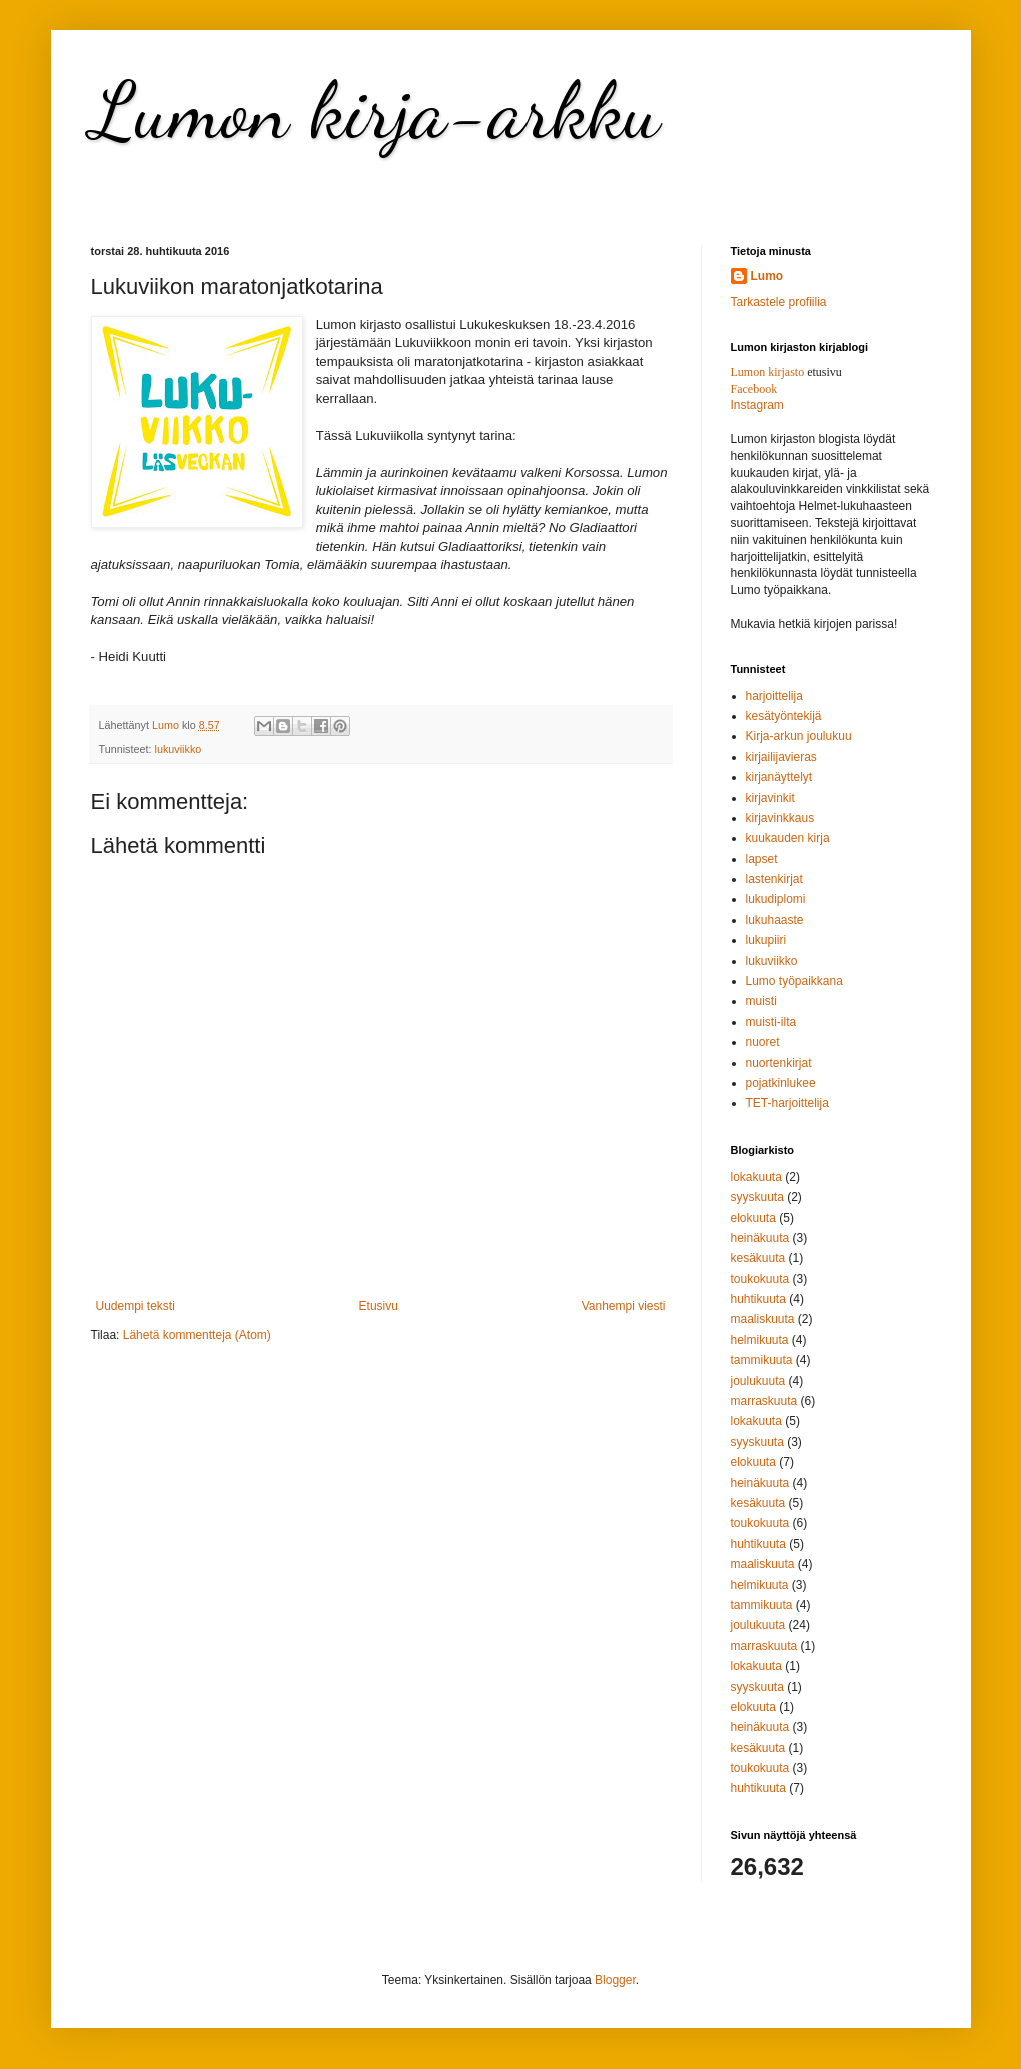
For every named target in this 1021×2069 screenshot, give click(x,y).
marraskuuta (764, 1401)
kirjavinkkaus (780, 818)
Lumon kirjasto (768, 372)
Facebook (754, 389)
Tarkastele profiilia (779, 302)
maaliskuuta (763, 1319)
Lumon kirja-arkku (375, 110)
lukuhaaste (775, 920)
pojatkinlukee (781, 1083)
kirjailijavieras (781, 757)
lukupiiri (766, 940)
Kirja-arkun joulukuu (799, 736)
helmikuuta (760, 1340)
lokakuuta (756, 1177)
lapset (762, 859)
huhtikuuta (758, 1299)
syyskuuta (757, 1197)
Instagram (757, 405)
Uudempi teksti (135, 1306)
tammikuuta (762, 1360)
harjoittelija (774, 696)
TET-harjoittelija (787, 1103)
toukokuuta (760, 1279)
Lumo (767, 276)
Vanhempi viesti (624, 1306)
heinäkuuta (760, 1238)
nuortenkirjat (779, 1063)
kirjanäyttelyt (779, 777)
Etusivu (378, 1306)
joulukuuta (758, 1381)
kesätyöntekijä (784, 716)
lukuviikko (178, 749)
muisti (761, 1001)
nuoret (763, 1042)
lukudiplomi (776, 899)
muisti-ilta (771, 1022)
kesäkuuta (758, 1258)
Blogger (615, 1980)
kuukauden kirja (788, 838)
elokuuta (753, 1218)
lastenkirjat (774, 879)
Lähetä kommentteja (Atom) (197, 1335)
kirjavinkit (770, 798)
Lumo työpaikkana (794, 981)
